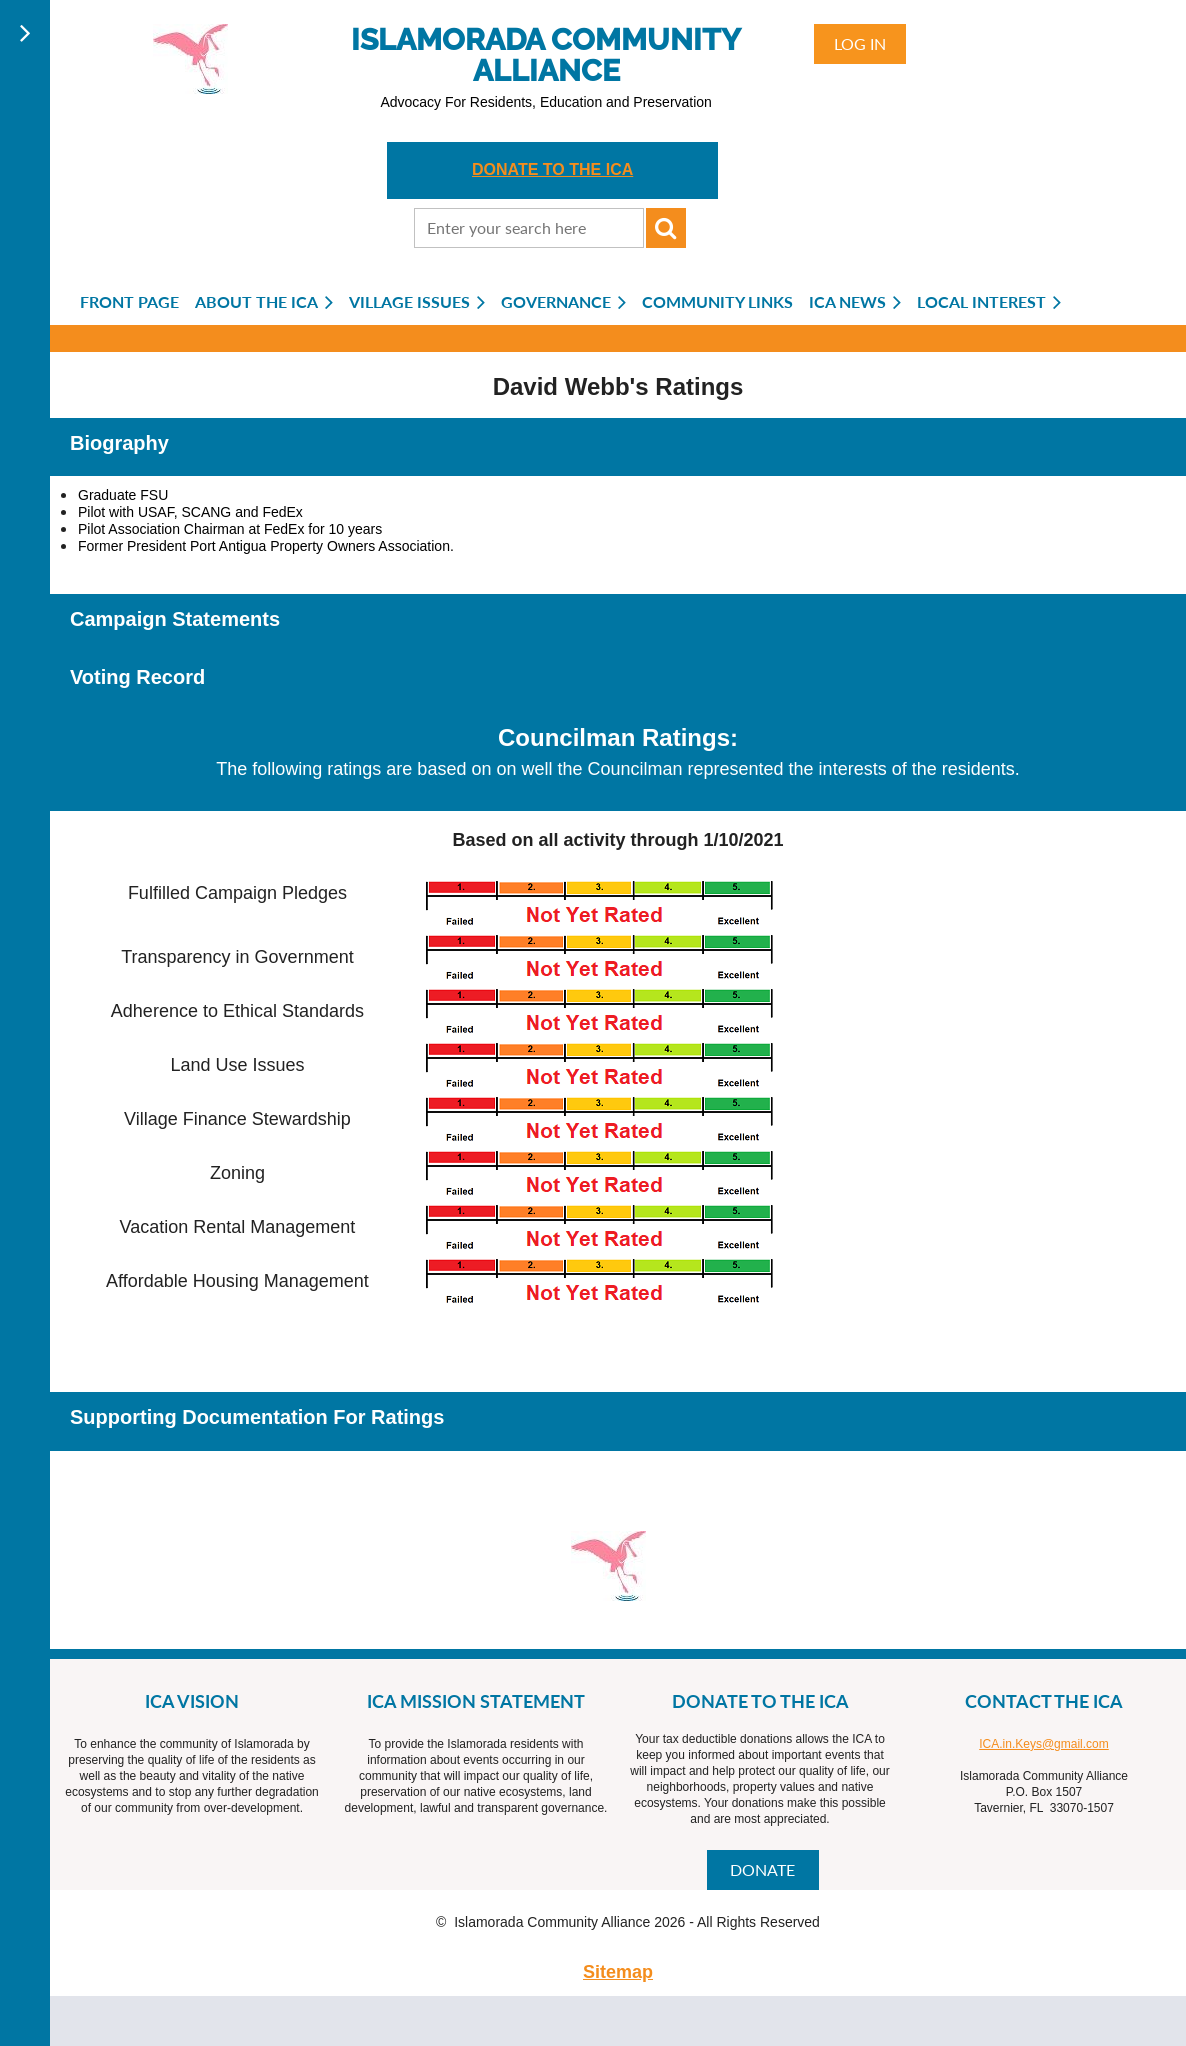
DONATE (762, 1869)
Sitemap (618, 1972)
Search (666, 228)
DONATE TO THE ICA (552, 169)
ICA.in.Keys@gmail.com (1044, 1744)
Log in (860, 43)
